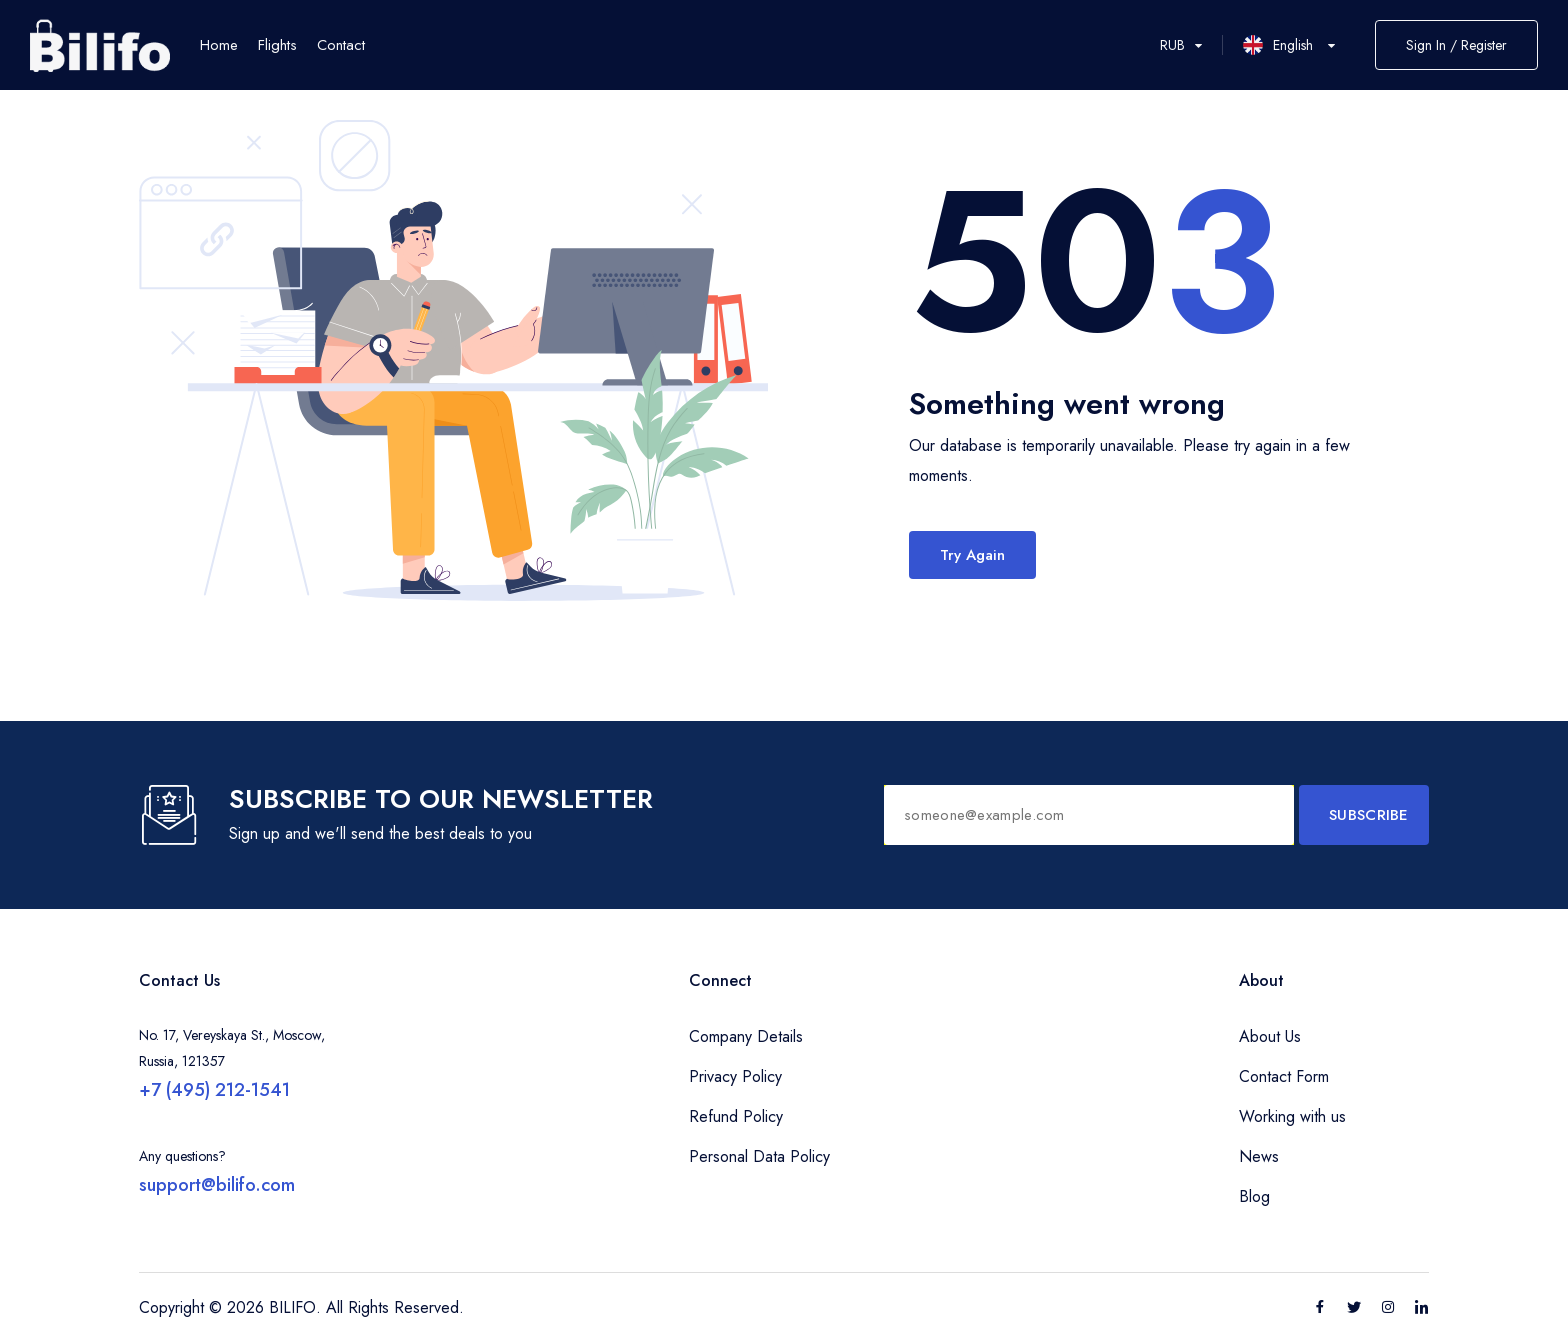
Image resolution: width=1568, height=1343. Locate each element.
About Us (1270, 1036)
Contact (341, 45)
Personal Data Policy (759, 1156)
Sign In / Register (1456, 45)
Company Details (746, 1036)
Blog (1254, 1196)
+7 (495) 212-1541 (214, 1090)
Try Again (972, 555)
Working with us (1292, 1116)
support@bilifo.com (217, 1185)
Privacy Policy (735, 1076)
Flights (277, 45)
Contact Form (1284, 1076)
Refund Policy (736, 1116)
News (1259, 1156)
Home (219, 45)
